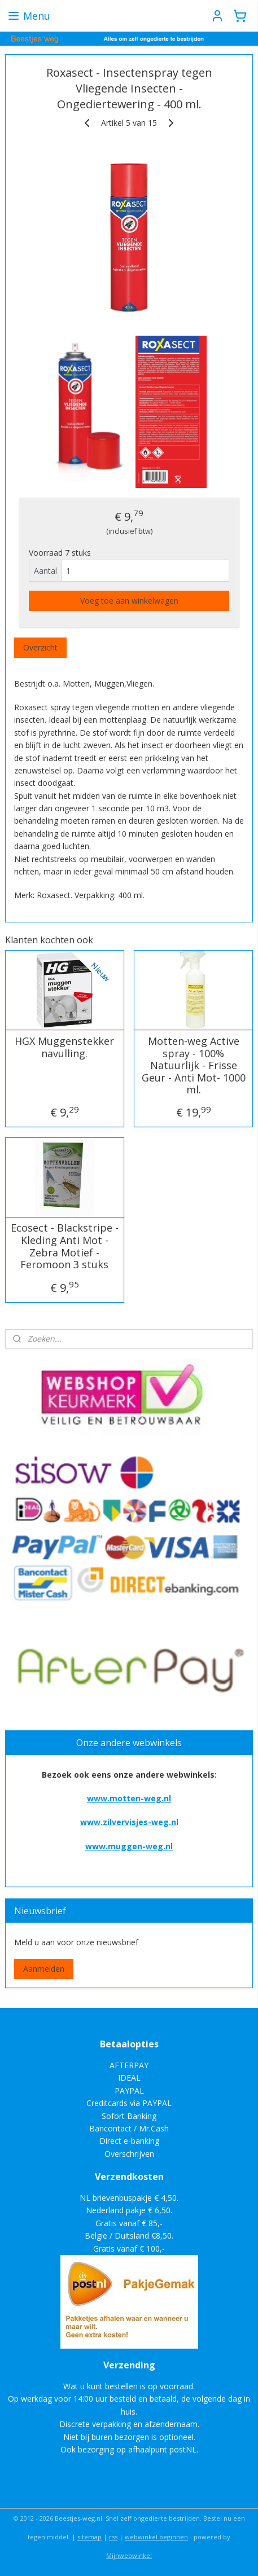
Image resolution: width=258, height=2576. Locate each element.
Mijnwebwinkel (129, 2555)
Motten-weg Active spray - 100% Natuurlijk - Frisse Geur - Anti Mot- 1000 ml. (194, 1065)
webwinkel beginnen (156, 2537)
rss (113, 2537)
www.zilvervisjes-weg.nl (129, 1822)
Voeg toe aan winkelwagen (129, 600)
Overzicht (40, 647)
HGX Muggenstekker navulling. (64, 1047)
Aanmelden (43, 1968)
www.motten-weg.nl (129, 1798)
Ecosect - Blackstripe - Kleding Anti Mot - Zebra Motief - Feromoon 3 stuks (65, 1246)
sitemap (89, 2537)
